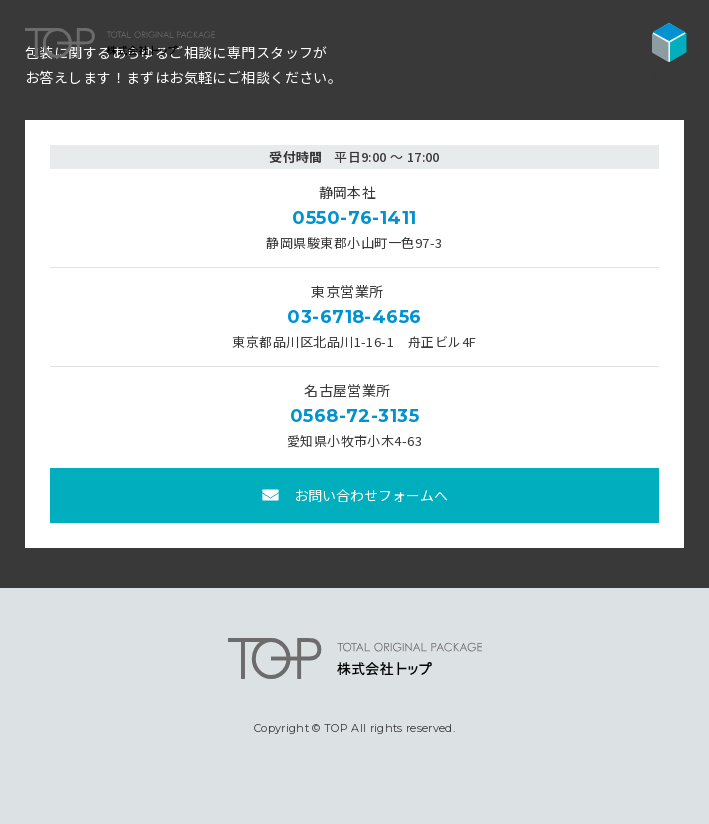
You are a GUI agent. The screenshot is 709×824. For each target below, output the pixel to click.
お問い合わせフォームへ (371, 495)
